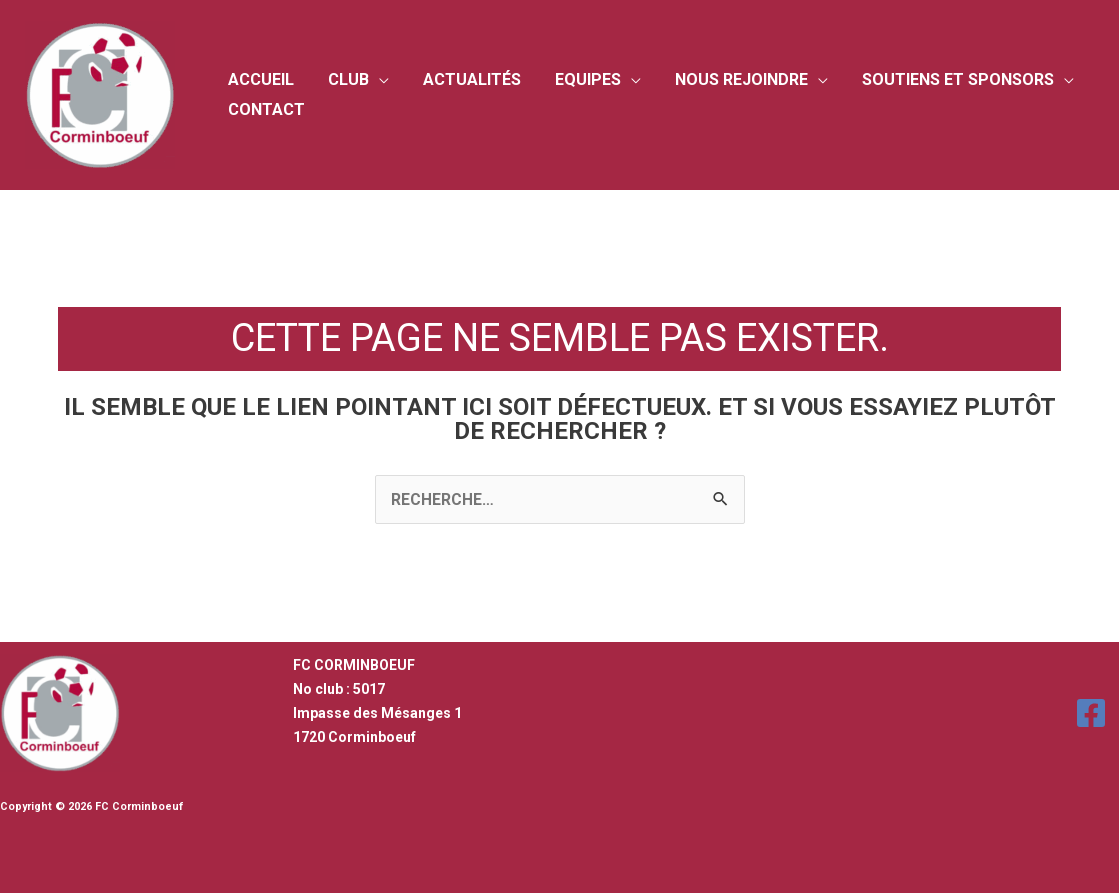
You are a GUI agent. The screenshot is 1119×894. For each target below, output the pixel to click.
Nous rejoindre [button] (732, 79)
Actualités (467, 79)
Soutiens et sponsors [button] (947, 79)
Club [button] (345, 79)
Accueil (260, 79)
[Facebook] (1091, 713)
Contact (265, 109)
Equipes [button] (581, 79)
